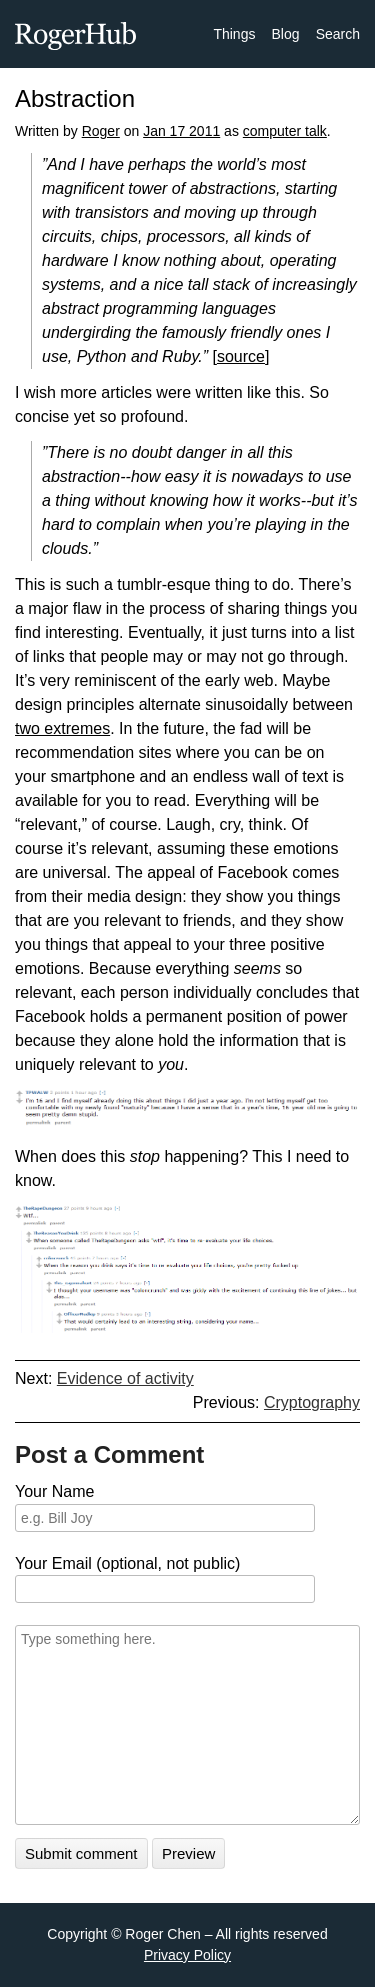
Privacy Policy (187, 1955)
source (241, 356)
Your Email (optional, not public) (127, 1563)
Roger (101, 131)
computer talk (285, 131)
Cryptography (312, 1402)
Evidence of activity (125, 1378)
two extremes (62, 728)
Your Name (54, 1491)
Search (338, 34)
